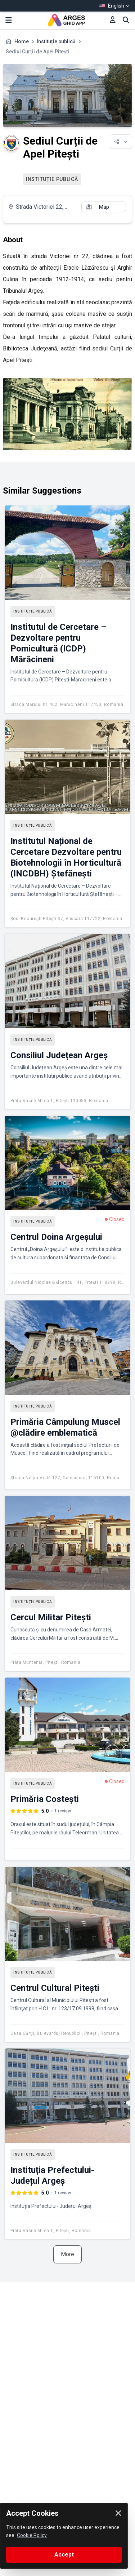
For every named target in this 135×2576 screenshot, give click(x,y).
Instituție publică (56, 41)
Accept (64, 2554)
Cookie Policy (32, 2535)
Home (21, 41)
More (67, 2254)
